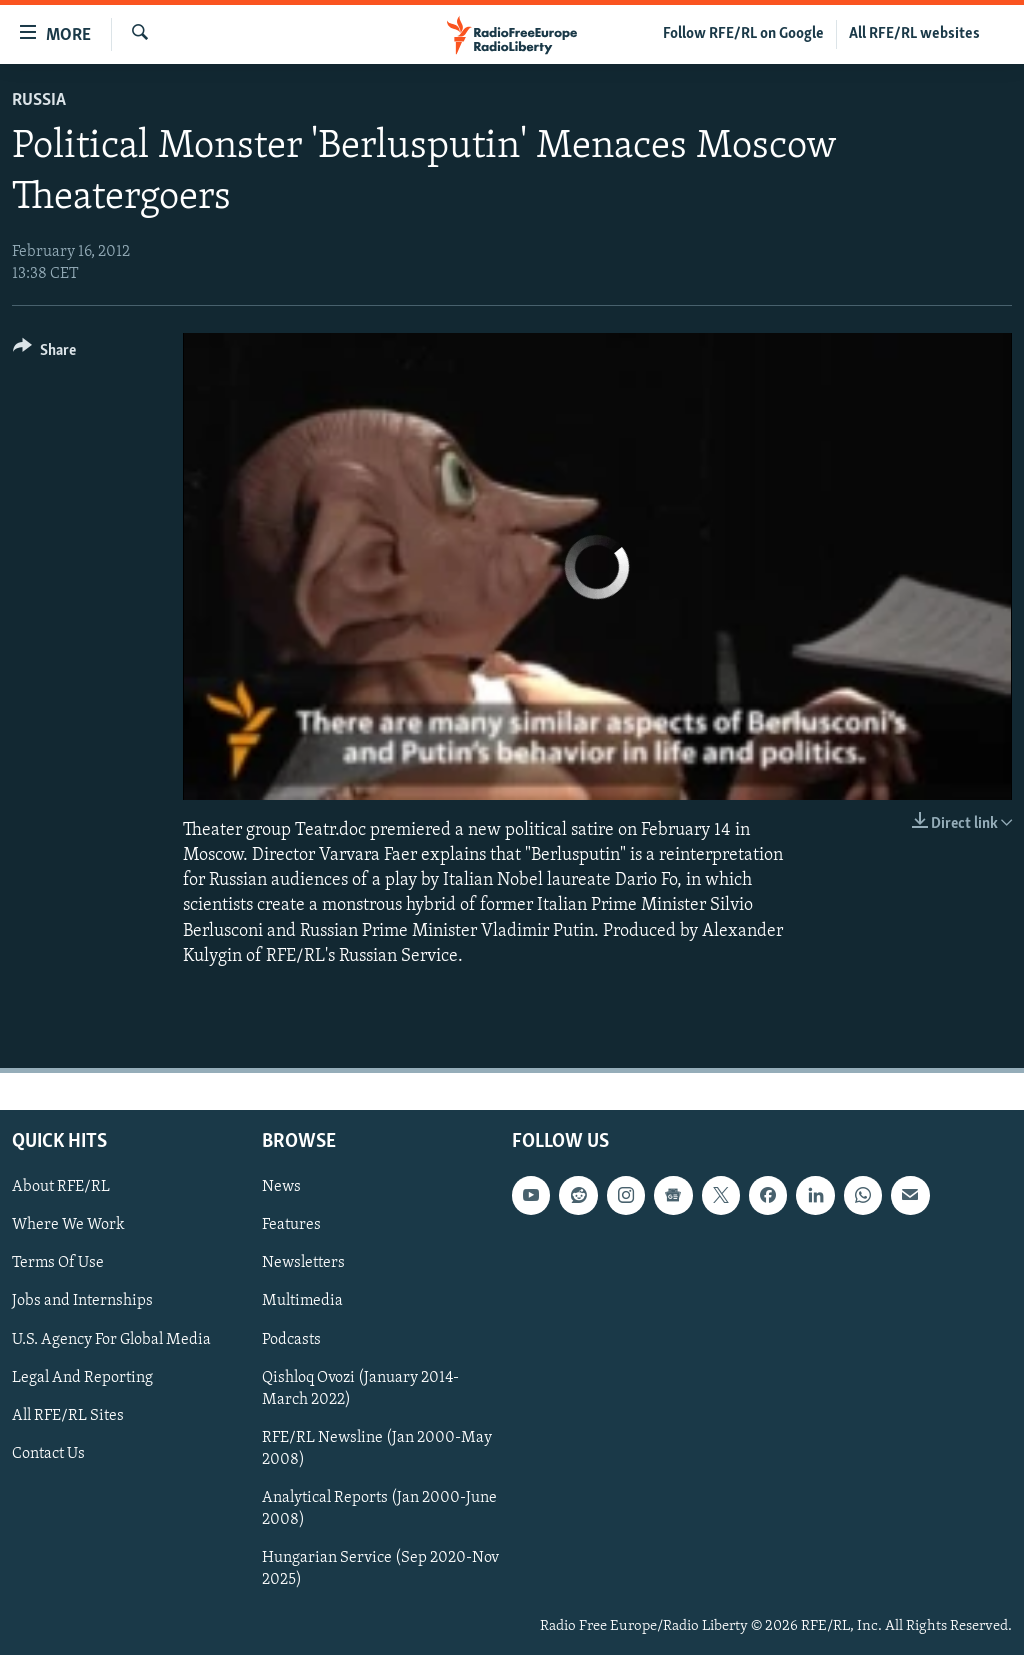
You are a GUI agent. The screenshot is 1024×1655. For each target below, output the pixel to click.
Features (291, 1225)
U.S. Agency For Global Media (111, 1340)
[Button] (44, 353)
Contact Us (48, 1454)
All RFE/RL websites (914, 34)
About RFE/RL (61, 1187)
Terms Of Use (58, 1263)
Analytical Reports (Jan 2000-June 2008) (379, 1509)
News (281, 1187)
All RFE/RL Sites (68, 1416)
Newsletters (303, 1263)
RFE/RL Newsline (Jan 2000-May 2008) (377, 1449)
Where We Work (68, 1225)
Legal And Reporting (82, 1378)
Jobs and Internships (82, 1302)
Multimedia (302, 1302)
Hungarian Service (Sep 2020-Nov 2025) (380, 1569)
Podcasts (291, 1340)
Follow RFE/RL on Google (743, 34)
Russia (39, 100)
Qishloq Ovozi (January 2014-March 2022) (360, 1389)
